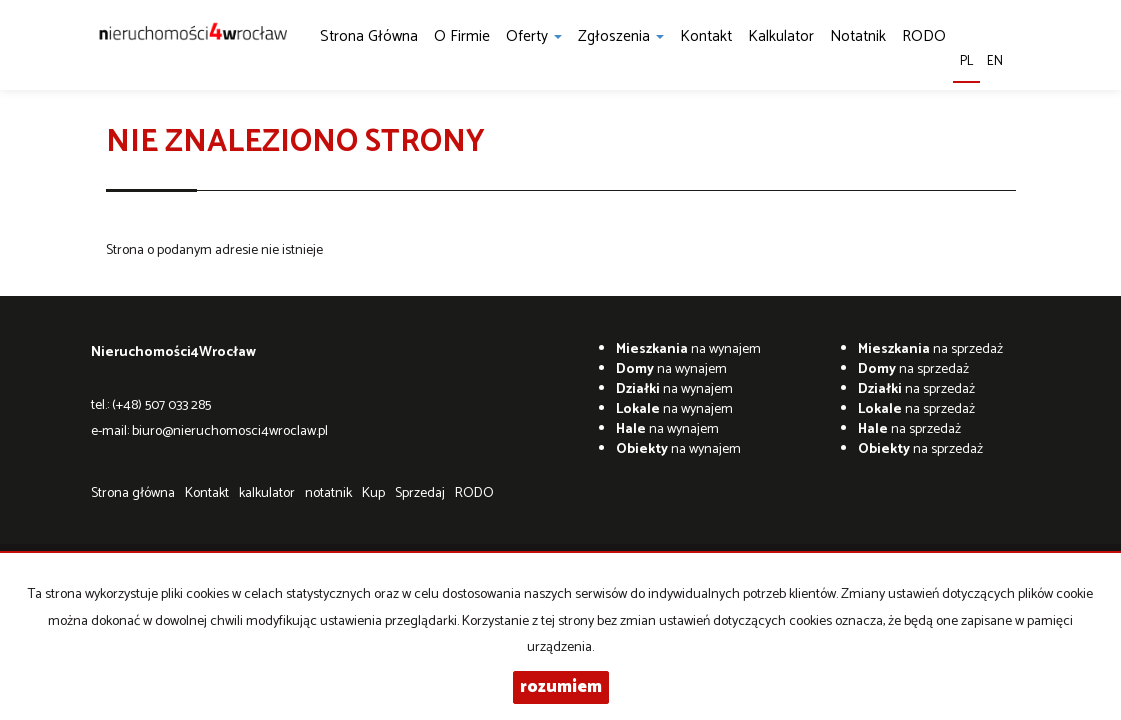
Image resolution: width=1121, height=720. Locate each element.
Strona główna (369, 36)
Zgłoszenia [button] (621, 36)
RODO (924, 36)
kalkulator (781, 36)
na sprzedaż (930, 349)
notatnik (858, 36)
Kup (373, 493)
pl (966, 61)
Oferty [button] (534, 36)
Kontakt (706, 36)
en (995, 61)
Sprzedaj (420, 493)
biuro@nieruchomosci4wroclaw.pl (230, 431)
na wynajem (688, 349)
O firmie (462, 36)
